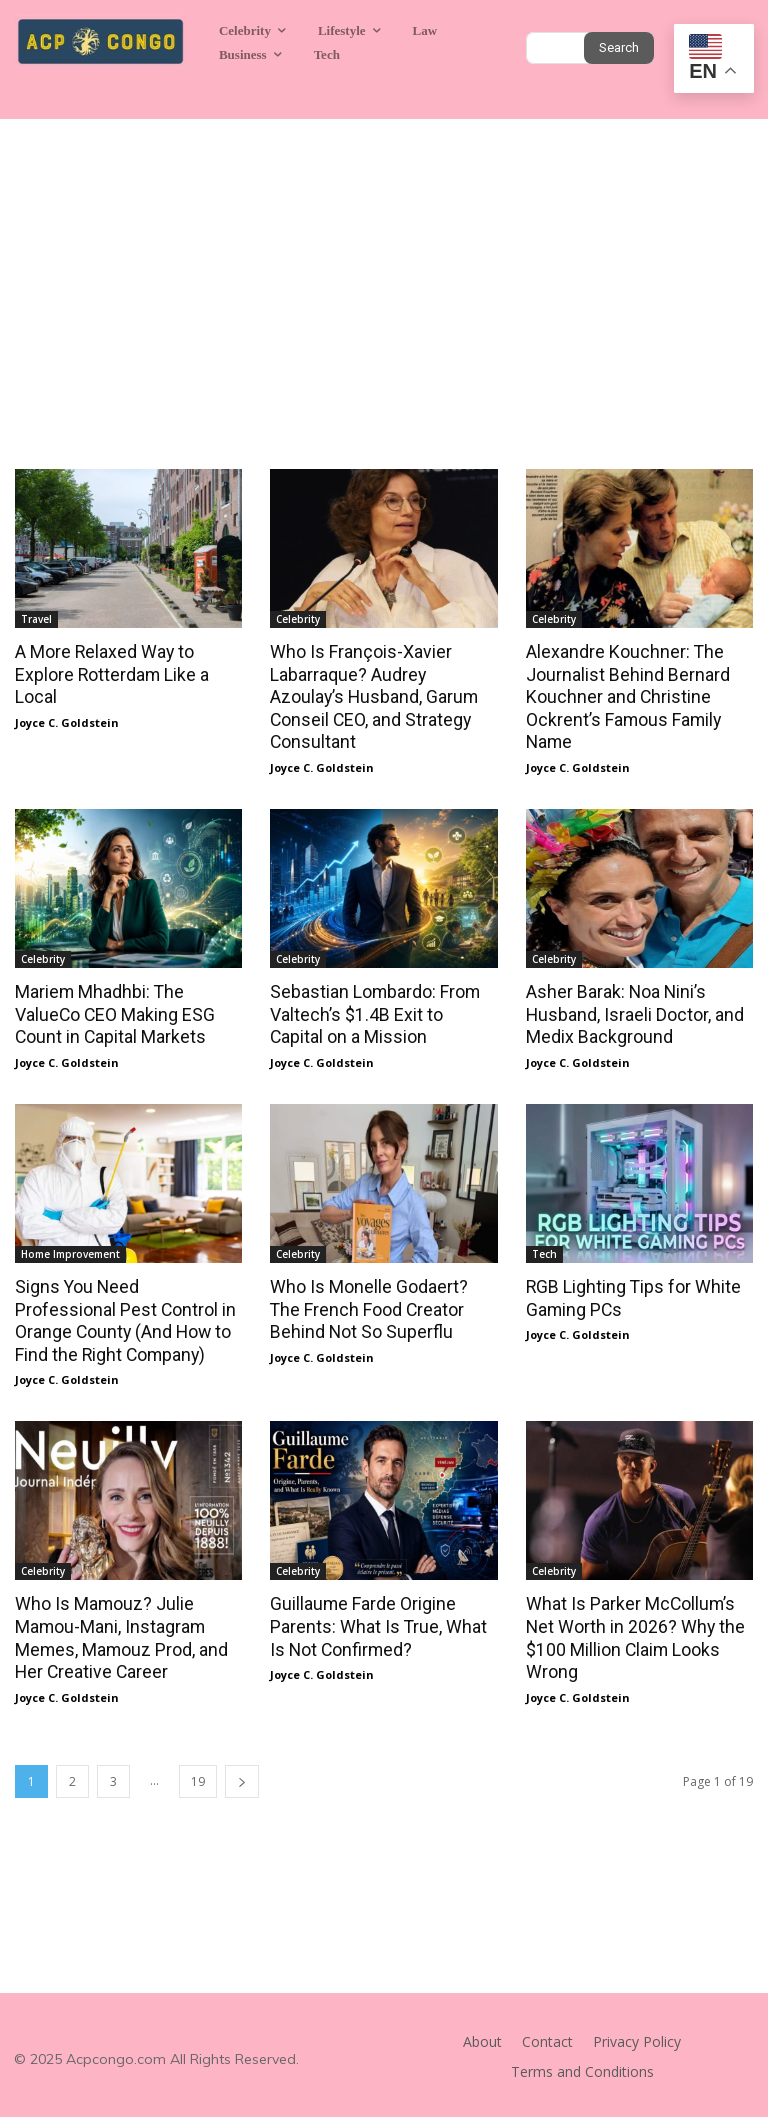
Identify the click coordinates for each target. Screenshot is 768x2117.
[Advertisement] (384, 269)
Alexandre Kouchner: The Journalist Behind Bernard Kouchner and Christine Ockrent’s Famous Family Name (623, 696)
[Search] (619, 48)
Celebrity (298, 619)
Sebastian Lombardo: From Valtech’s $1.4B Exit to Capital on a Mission (381, 1011)
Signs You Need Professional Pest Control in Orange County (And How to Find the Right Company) (128, 1315)
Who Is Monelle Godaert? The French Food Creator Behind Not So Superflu (380, 1304)
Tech (544, 1249)
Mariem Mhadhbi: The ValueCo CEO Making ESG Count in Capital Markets (111, 1011)
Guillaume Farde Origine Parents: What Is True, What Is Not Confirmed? (382, 1620)
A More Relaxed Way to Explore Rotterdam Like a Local (108, 674)
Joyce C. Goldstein (67, 720)
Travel (36, 619)
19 (198, 1772)
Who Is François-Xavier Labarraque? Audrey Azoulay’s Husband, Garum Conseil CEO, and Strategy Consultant (382, 685)
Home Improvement (70, 1249)
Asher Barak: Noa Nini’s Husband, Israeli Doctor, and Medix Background (630, 1011)
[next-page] (242, 1772)
